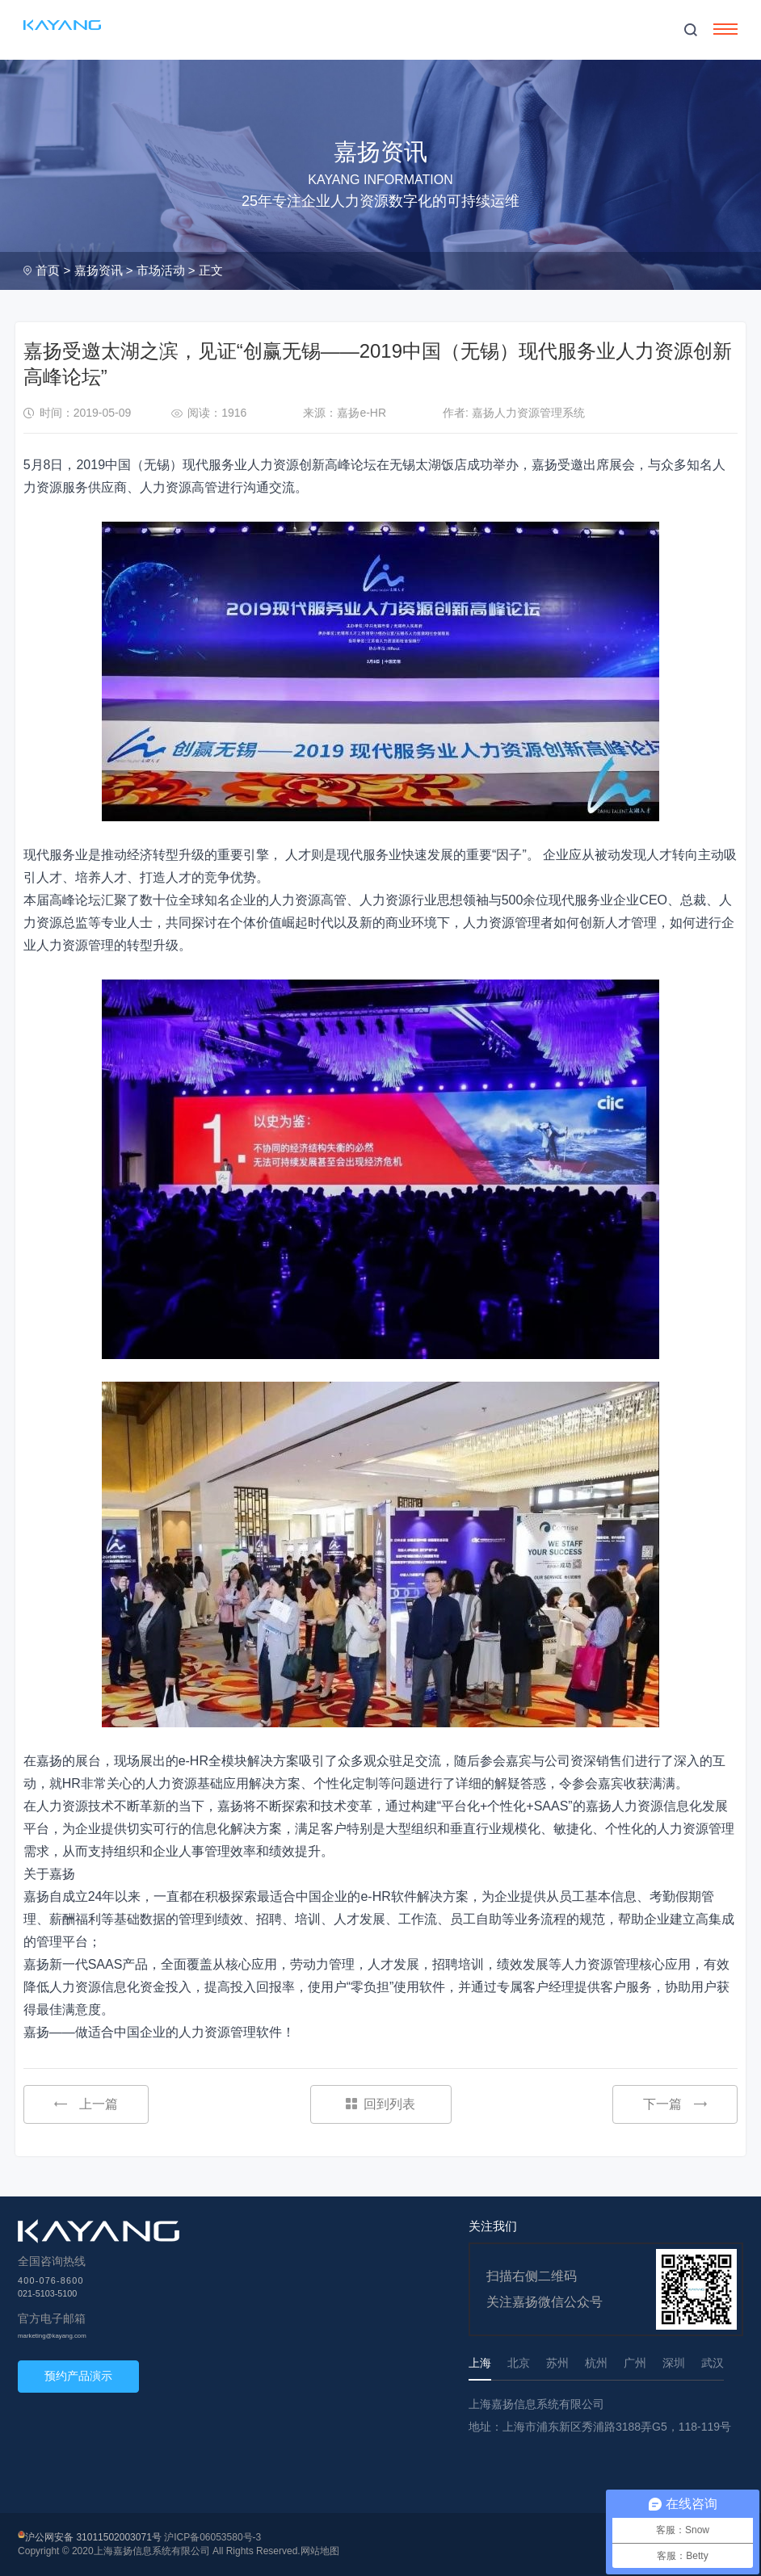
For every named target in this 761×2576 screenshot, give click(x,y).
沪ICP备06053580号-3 (212, 2537)
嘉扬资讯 (98, 270)
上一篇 (86, 2104)
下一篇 (675, 2104)
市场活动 (161, 270)
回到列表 (380, 2104)
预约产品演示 (78, 2375)
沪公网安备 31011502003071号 (93, 2537)
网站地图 (320, 2551)
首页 (48, 270)
